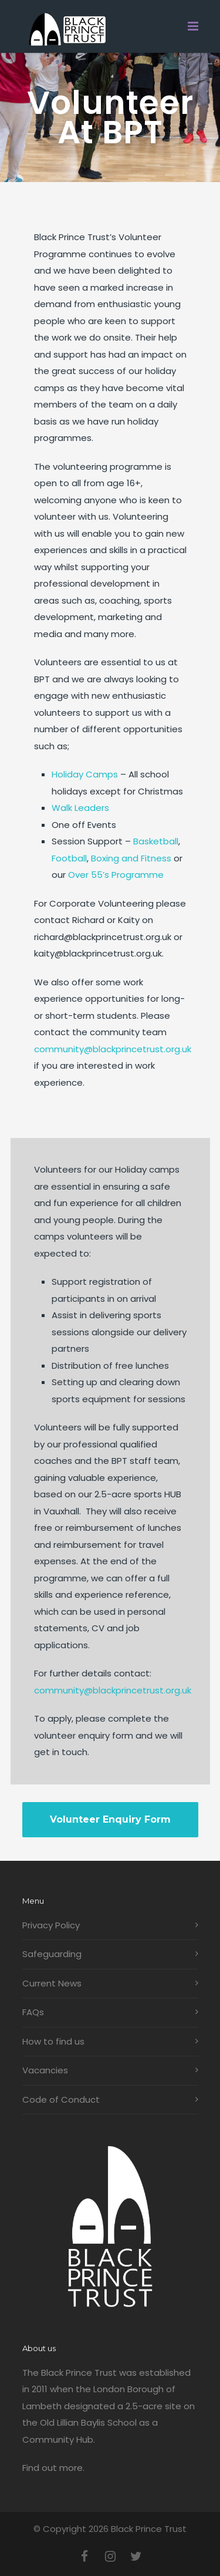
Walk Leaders (80, 808)
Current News (52, 1983)
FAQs (33, 2012)
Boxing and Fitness (131, 858)
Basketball (155, 841)
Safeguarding (52, 1954)
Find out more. (53, 2467)
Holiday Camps (85, 774)
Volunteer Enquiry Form (110, 1819)
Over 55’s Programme (116, 874)
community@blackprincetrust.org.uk (112, 1049)
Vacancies (45, 2070)
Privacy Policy (51, 1925)
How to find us (53, 2041)
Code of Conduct (61, 2099)
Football (69, 858)
